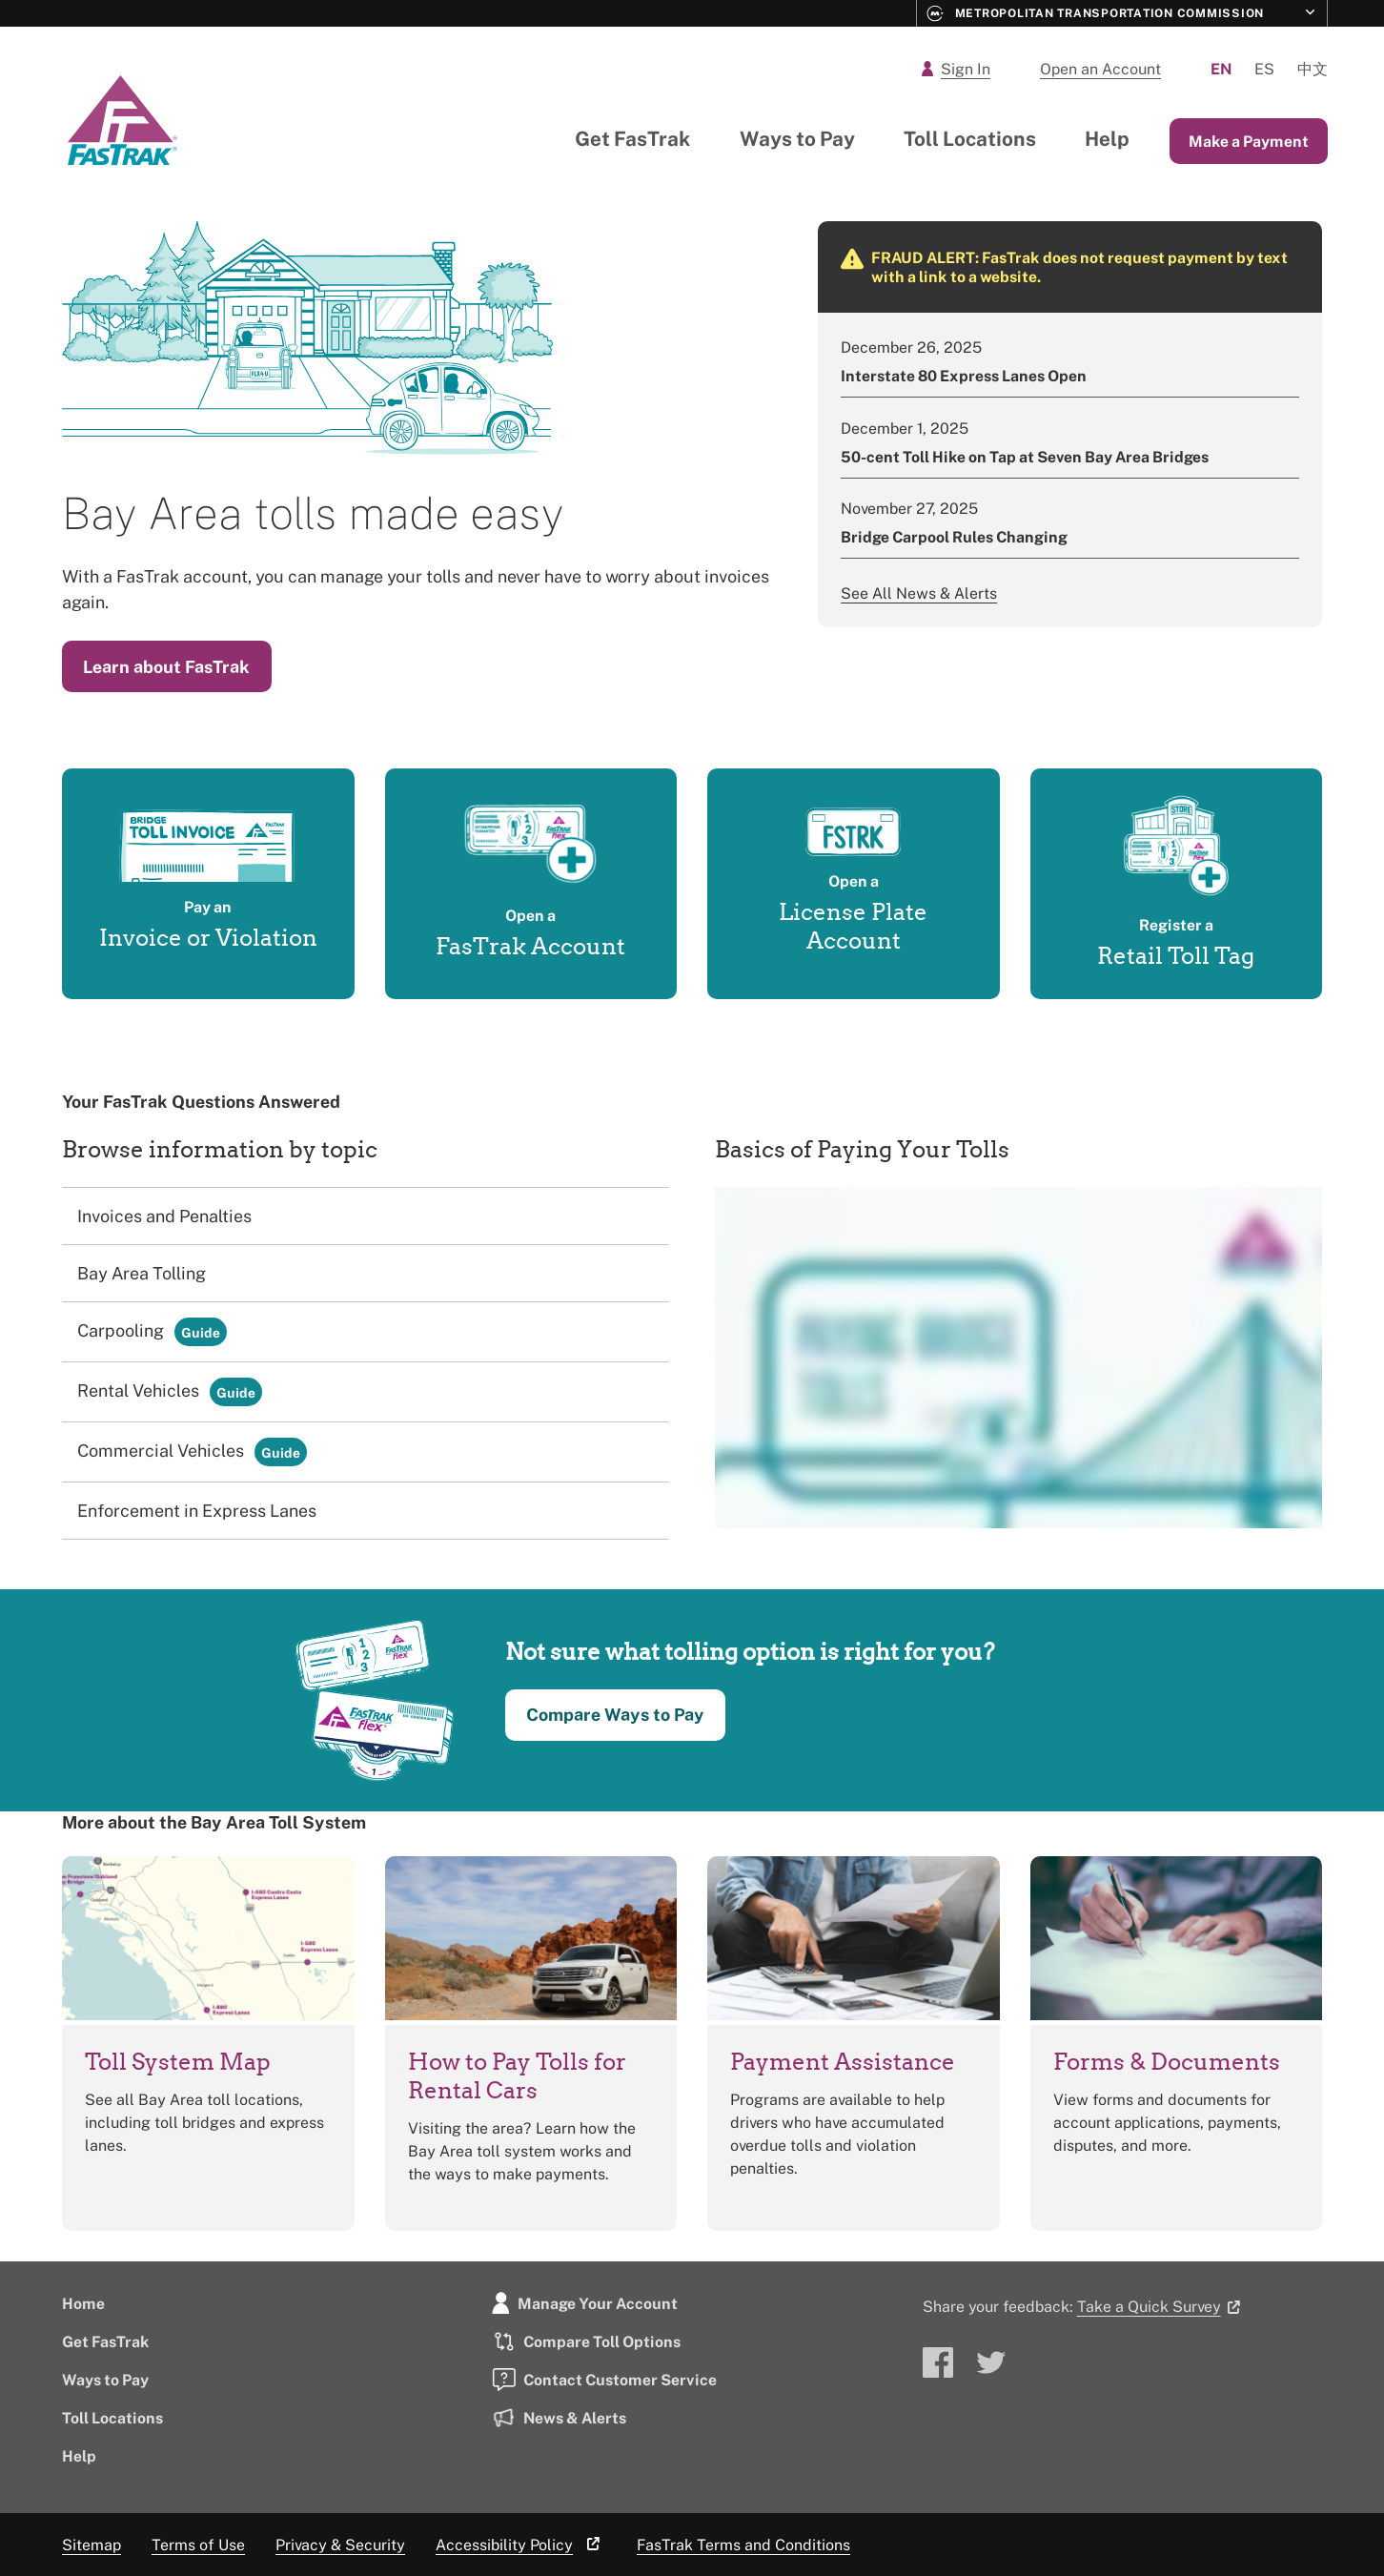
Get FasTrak (633, 138)
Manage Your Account (585, 2303)
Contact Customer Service (604, 2379)
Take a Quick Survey (1162, 2306)
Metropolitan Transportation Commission (1095, 13)
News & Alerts (559, 2417)
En (1221, 68)
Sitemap (91, 2544)
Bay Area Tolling (141, 1272)
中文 (1312, 68)
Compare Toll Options (586, 2341)
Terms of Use (198, 2544)
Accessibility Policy (521, 2544)
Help (1107, 138)
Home (83, 2303)
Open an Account (1100, 68)
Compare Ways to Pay (615, 1714)
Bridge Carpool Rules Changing (954, 536)
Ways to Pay (797, 138)
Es (1264, 68)
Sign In (956, 68)
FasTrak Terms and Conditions (743, 2544)
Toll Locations (970, 138)
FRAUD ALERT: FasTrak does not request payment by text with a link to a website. (1079, 267)
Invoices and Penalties (164, 1215)
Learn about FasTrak (166, 666)
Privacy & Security (340, 2544)
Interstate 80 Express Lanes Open (964, 375)
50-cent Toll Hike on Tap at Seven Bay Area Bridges (1025, 456)
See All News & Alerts (919, 593)
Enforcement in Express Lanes (196, 1510)
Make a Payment (1249, 141)
